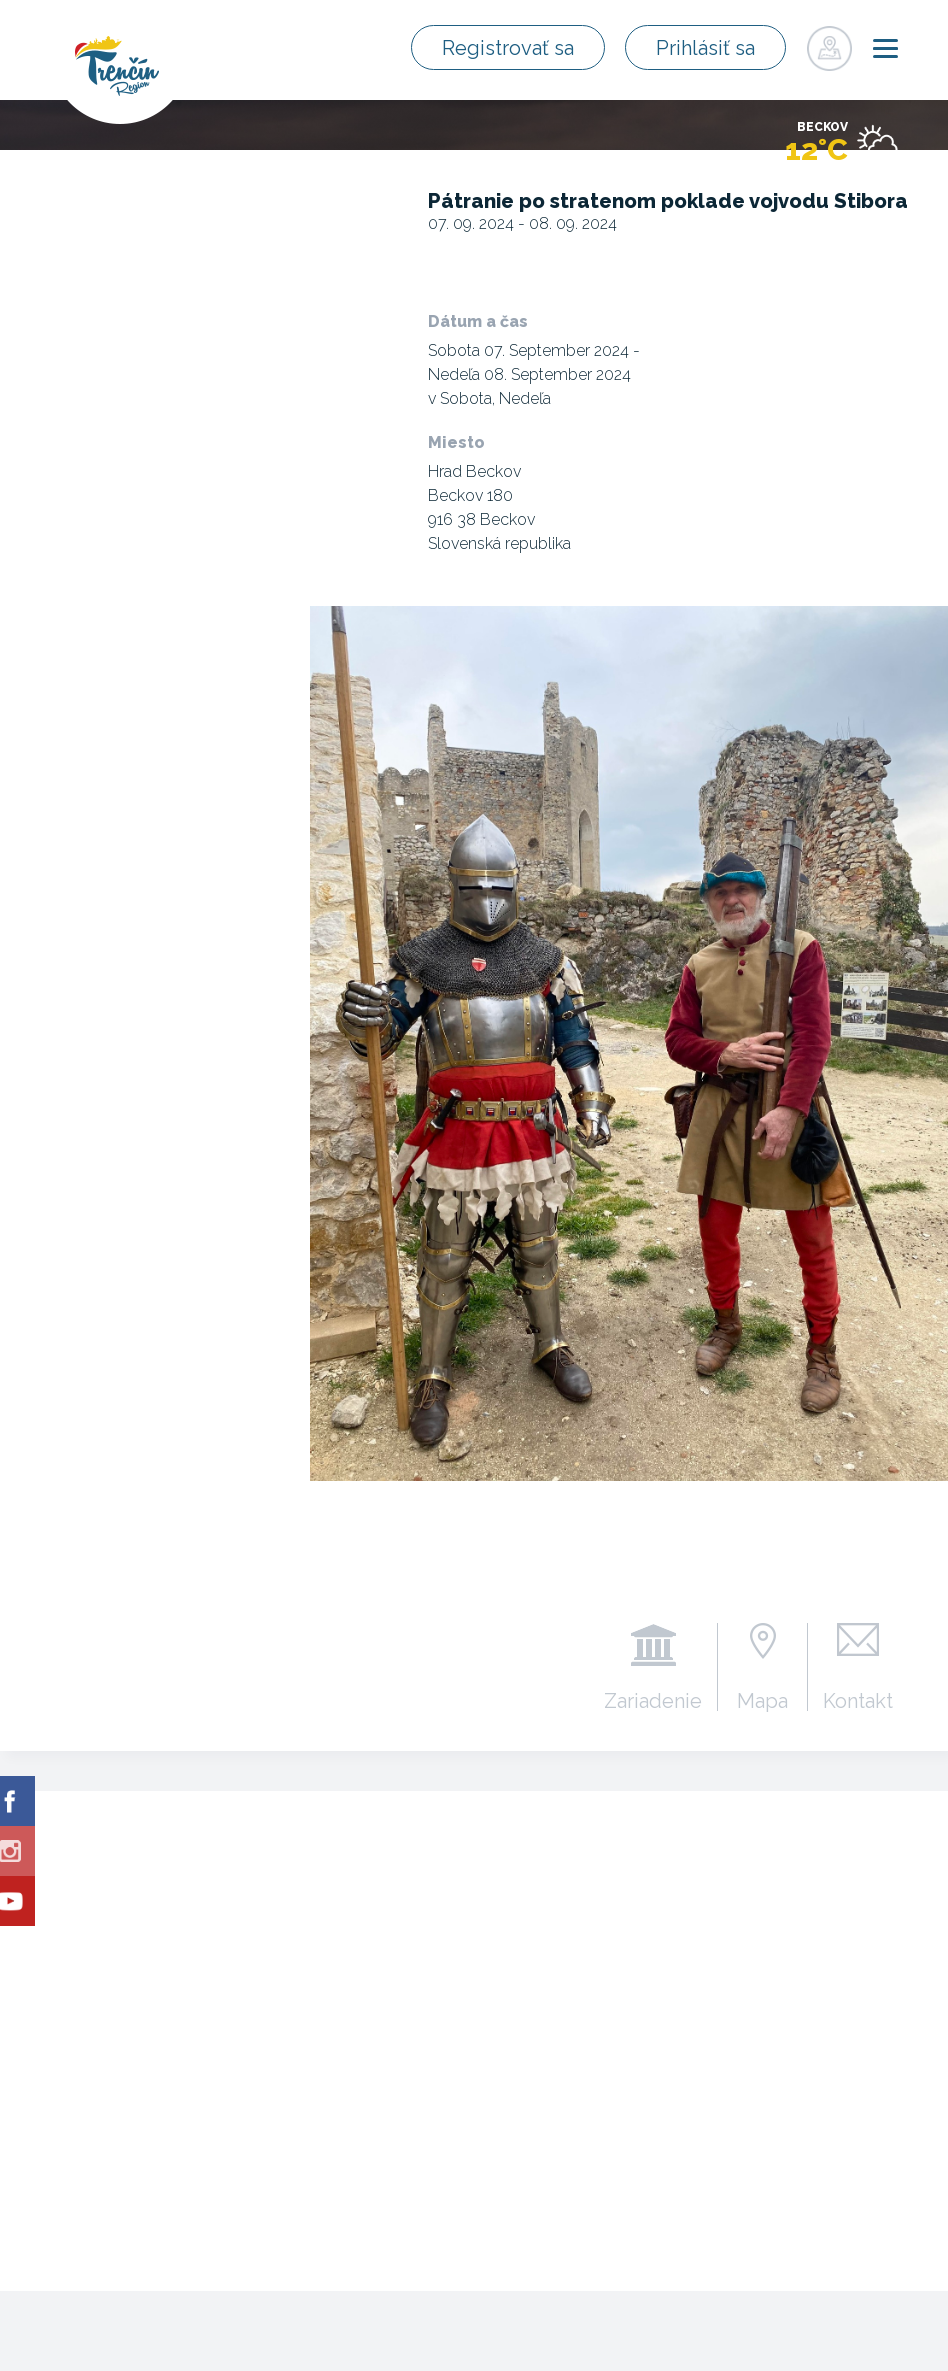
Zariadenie (653, 1700)
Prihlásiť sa (705, 48)
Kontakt (858, 1700)
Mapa (762, 1700)
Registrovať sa (508, 48)
